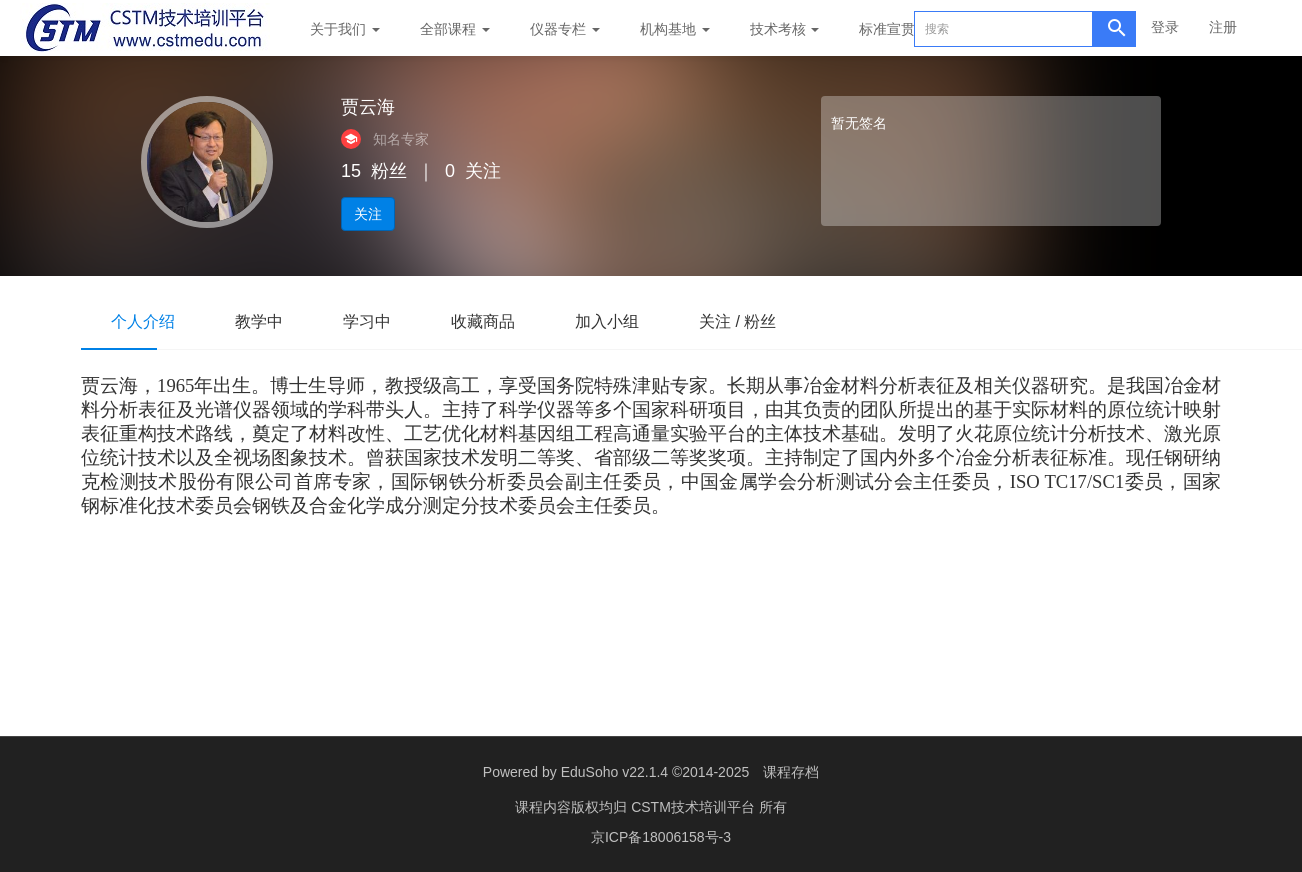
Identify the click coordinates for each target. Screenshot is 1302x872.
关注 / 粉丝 (737, 321)
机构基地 (675, 29)
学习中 (367, 321)
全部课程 (455, 29)
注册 (1223, 27)
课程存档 (791, 772)
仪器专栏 (565, 29)
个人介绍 (143, 321)
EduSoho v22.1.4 (614, 772)
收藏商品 (483, 321)
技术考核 (785, 29)
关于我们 (345, 29)
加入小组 (607, 321)
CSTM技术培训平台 (695, 807)
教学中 (259, 321)
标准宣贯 (887, 29)
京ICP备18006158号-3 (661, 837)
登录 (1165, 27)
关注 (368, 214)
